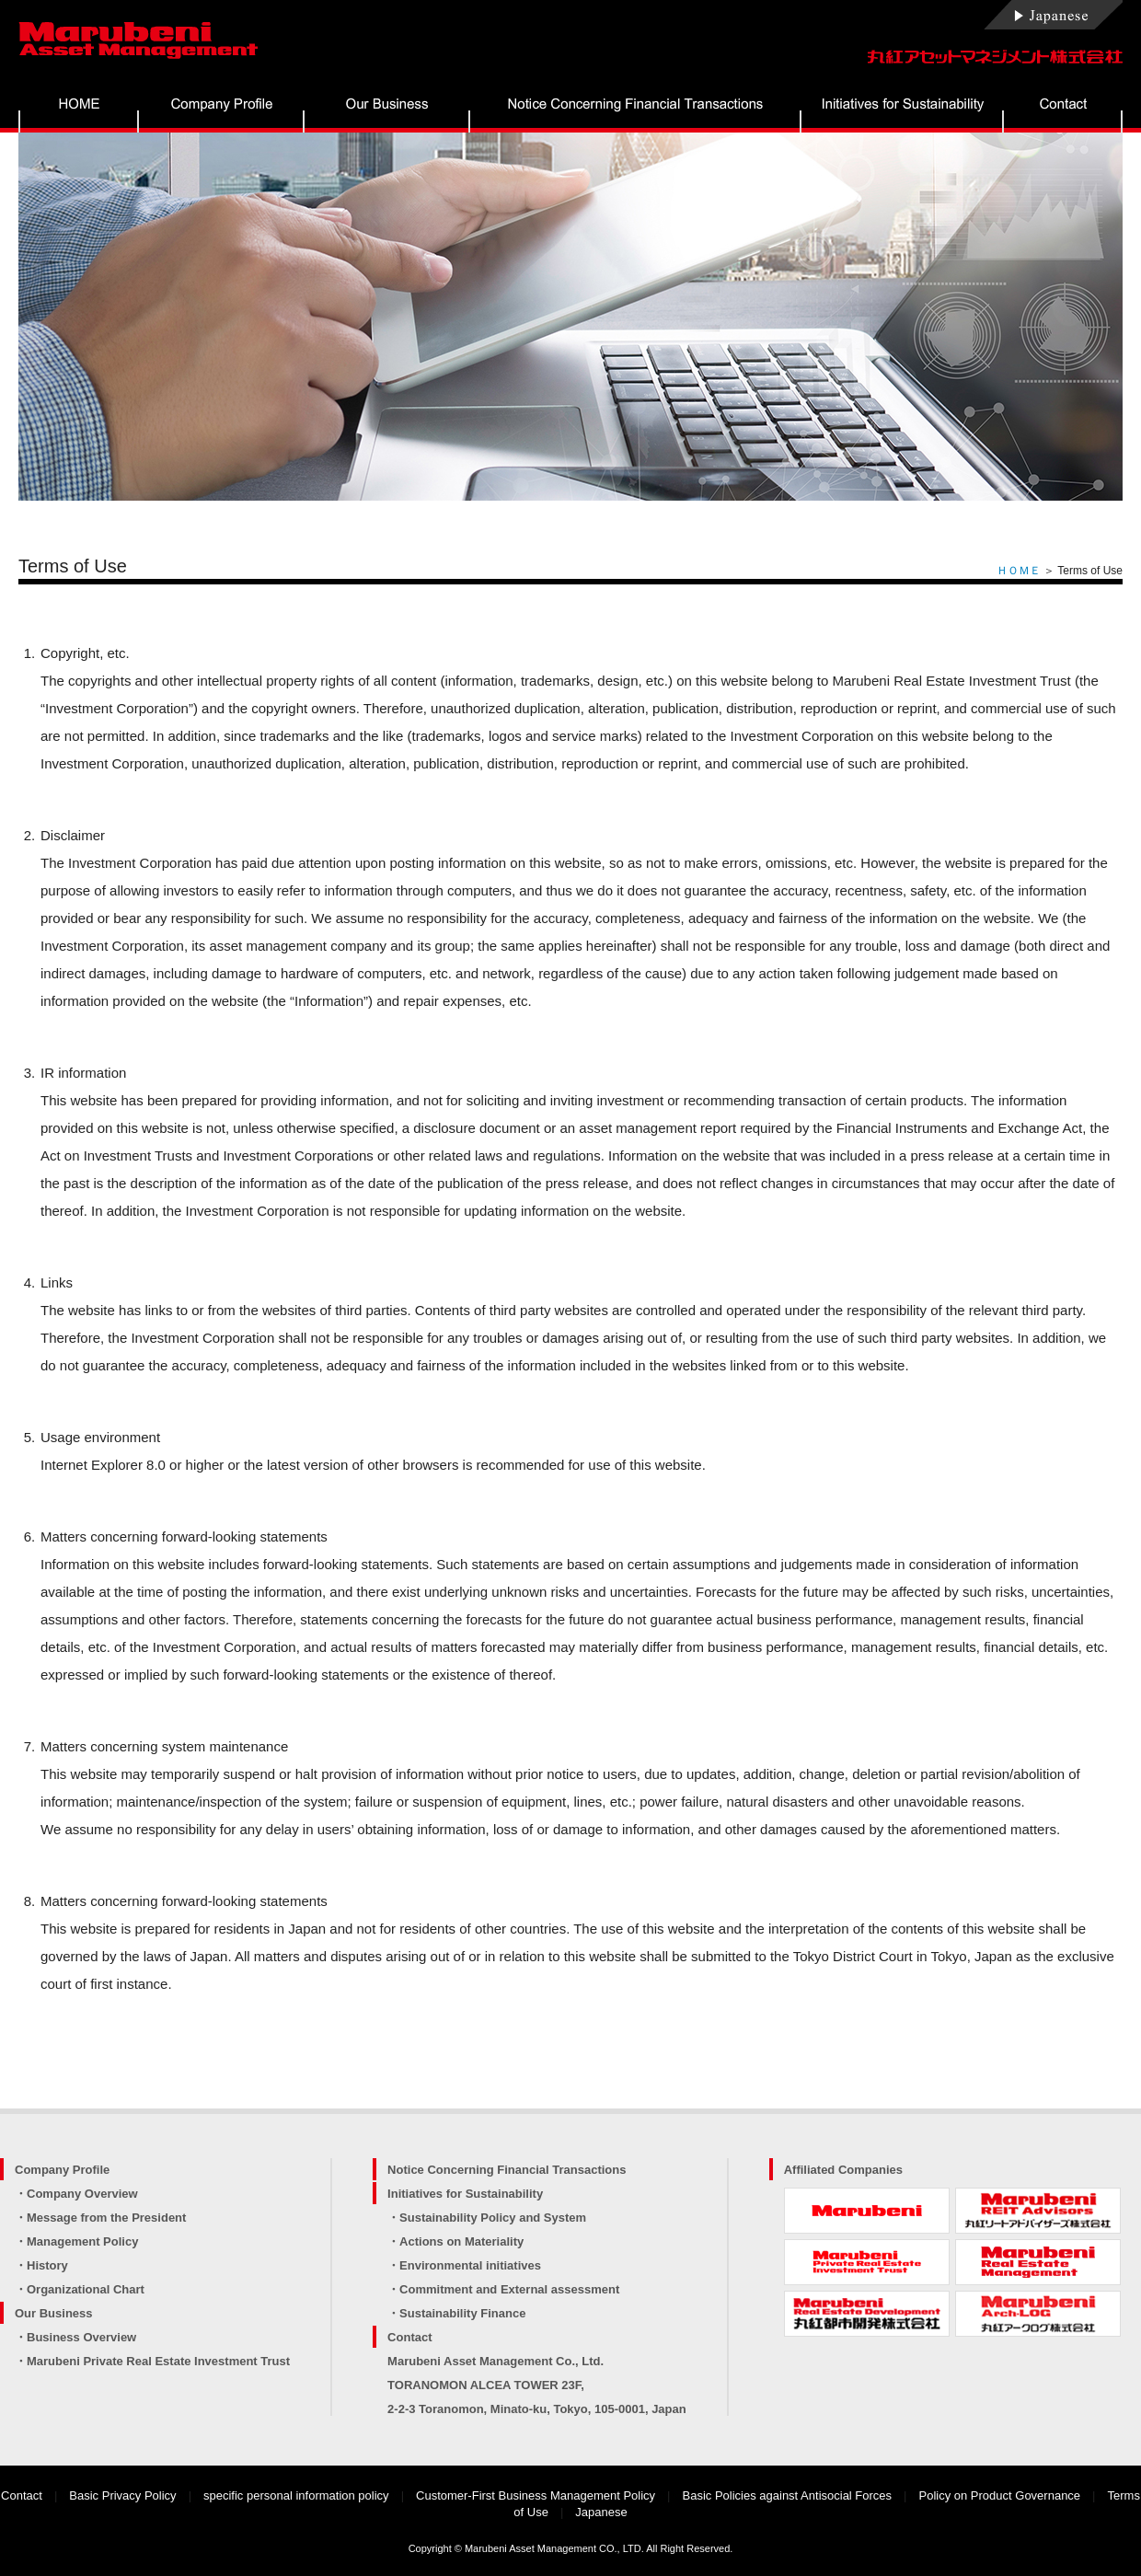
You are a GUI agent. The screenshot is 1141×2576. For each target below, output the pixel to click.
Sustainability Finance (462, 2313)
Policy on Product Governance (1000, 2495)
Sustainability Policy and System (492, 2217)
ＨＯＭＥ (1019, 570)
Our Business (54, 2313)
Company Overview (82, 2194)
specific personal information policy (296, 2495)
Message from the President (106, 2217)
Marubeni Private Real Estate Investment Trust (158, 2361)
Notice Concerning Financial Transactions (506, 2170)
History (47, 2265)
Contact (409, 2337)
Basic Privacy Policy (122, 2495)
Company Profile (62, 2170)
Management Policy (82, 2241)
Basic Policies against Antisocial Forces (788, 2495)
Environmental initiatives (470, 2265)
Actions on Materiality (461, 2241)
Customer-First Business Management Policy (535, 2495)
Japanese (601, 2512)
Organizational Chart (85, 2289)
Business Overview (81, 2337)
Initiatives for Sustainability (465, 2194)
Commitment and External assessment (509, 2289)
